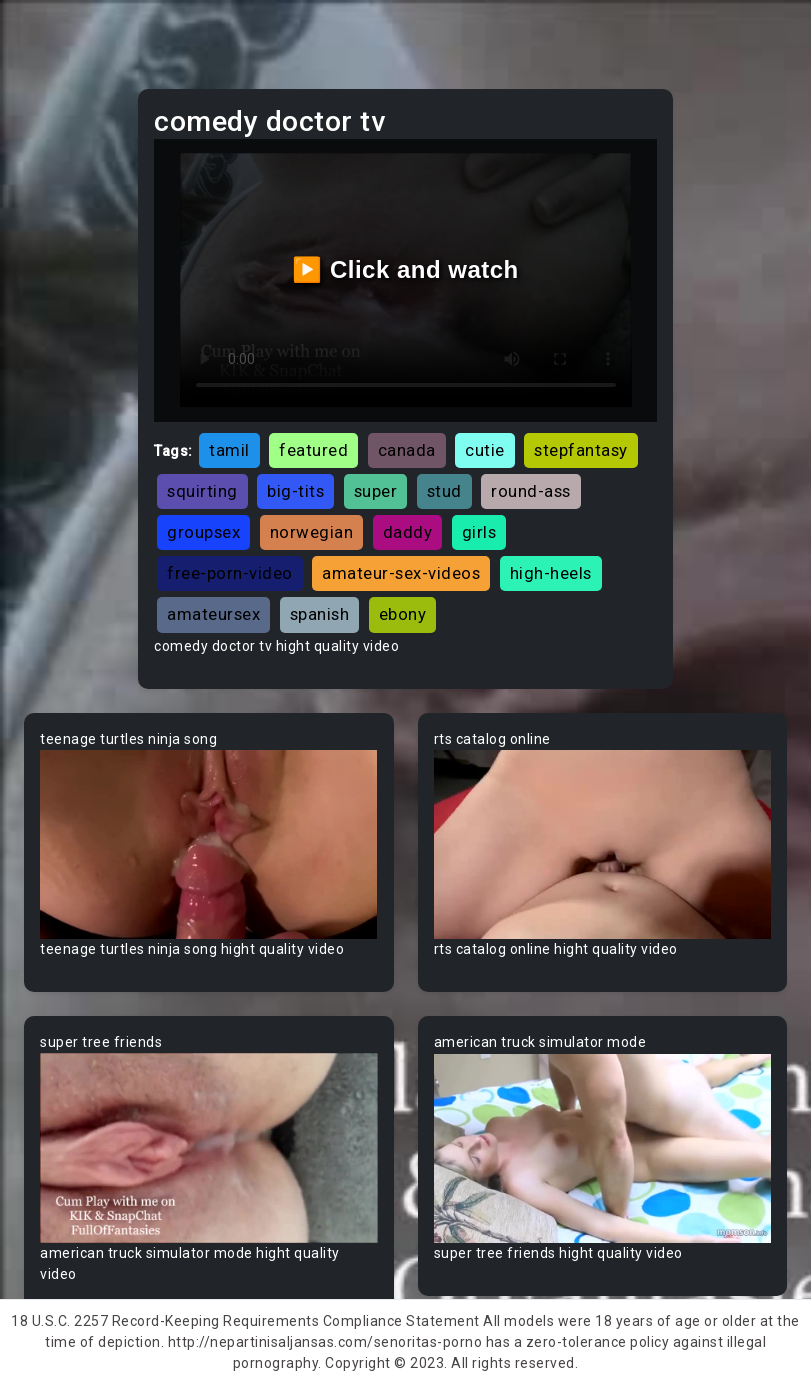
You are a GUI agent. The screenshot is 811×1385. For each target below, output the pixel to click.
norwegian (312, 532)
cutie (485, 450)
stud (444, 491)
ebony (403, 614)
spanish (320, 614)
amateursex (213, 614)
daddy (408, 532)
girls (479, 532)
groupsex (203, 532)
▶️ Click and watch (405, 269)
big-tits (295, 491)
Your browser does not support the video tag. (209, 845)
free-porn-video (230, 573)
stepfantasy (581, 450)
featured (313, 450)
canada (407, 450)
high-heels (551, 573)
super (376, 491)
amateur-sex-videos (401, 573)
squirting (202, 491)
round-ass (531, 491)
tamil (229, 450)
